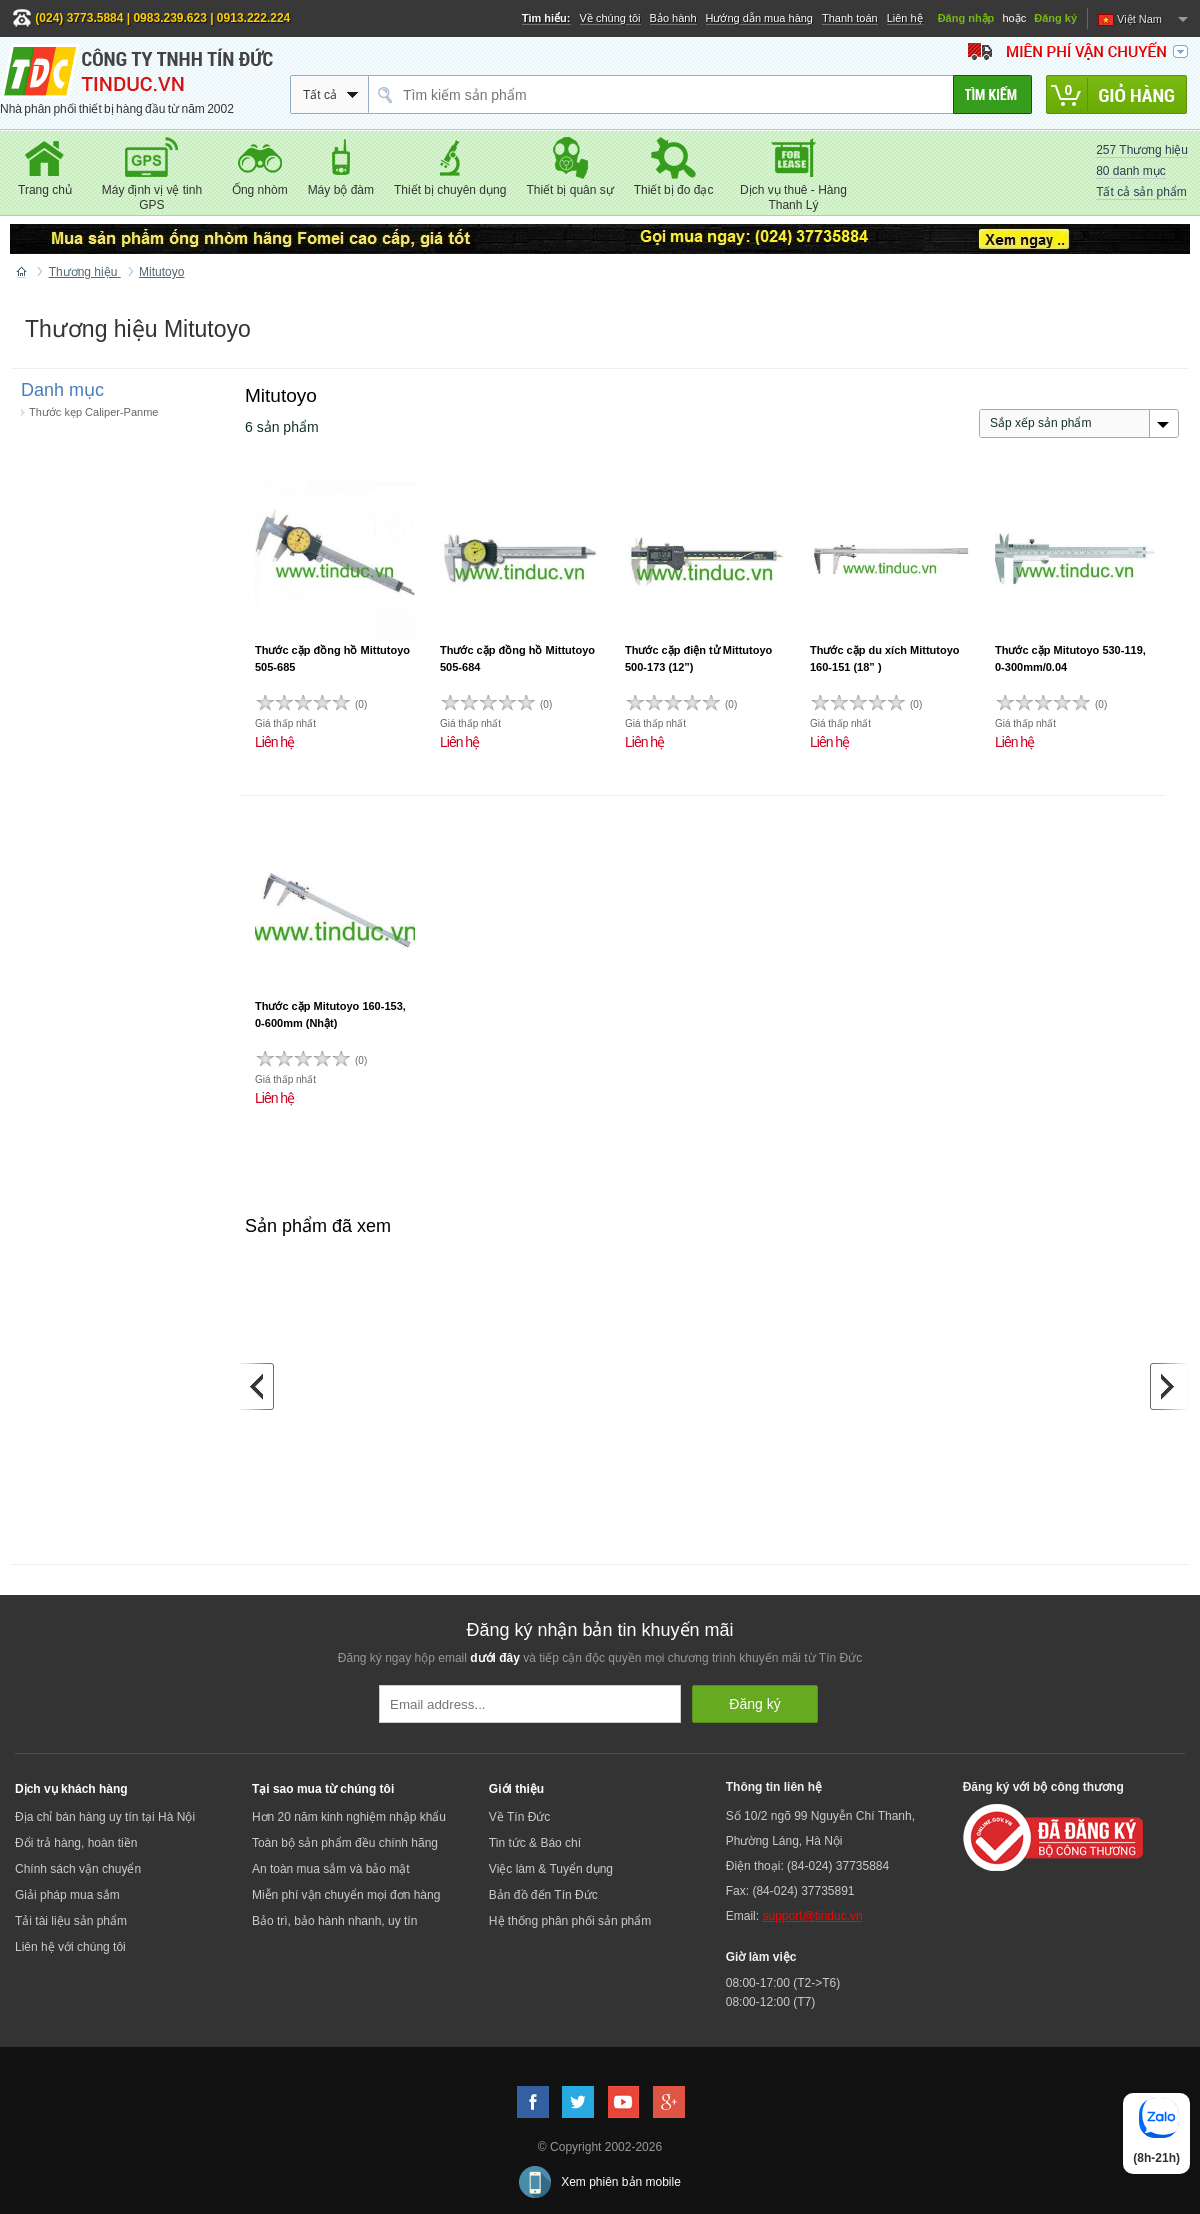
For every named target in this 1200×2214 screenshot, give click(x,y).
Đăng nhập (966, 18)
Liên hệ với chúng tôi (70, 1947)
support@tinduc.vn (812, 1916)
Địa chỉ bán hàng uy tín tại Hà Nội (105, 1817)
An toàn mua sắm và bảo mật (331, 1869)
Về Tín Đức (519, 1817)
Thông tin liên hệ (774, 1787)
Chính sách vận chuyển (78, 1869)
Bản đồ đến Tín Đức (543, 1895)
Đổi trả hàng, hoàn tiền (76, 1843)
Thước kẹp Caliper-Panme (93, 412)
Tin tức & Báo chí (535, 1843)
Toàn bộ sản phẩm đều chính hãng (345, 1843)
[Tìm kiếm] (992, 94)
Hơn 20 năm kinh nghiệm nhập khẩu (349, 1817)
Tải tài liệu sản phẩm (71, 1921)
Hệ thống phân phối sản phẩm (570, 1921)
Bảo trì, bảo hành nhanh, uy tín (334, 1921)
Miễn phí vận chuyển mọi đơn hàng (346, 1895)
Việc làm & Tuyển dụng (551, 1869)
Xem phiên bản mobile (621, 2182)
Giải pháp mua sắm (67, 1895)
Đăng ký (1055, 18)
